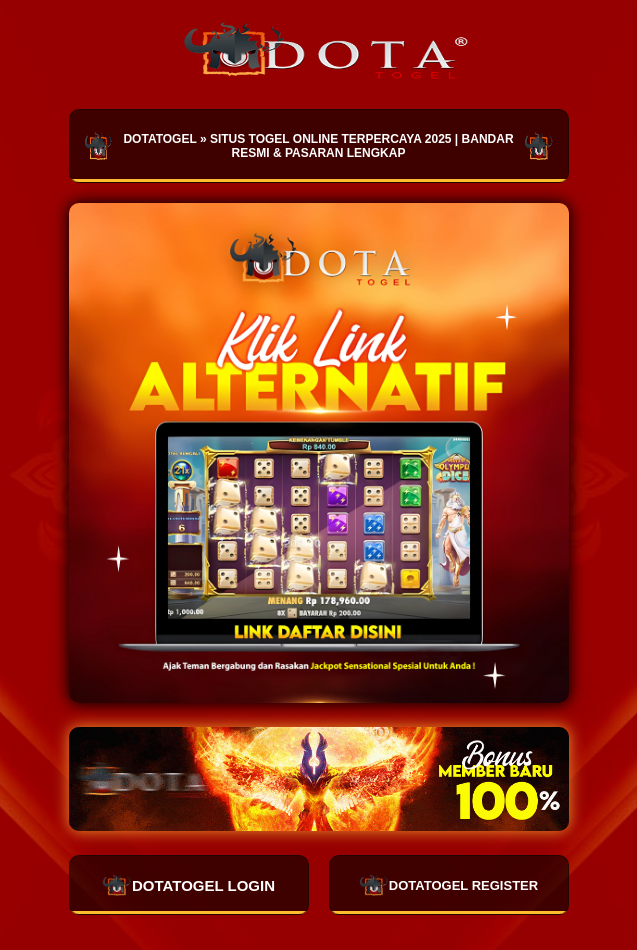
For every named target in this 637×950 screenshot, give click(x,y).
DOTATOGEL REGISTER (448, 885)
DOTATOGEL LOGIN (188, 885)
